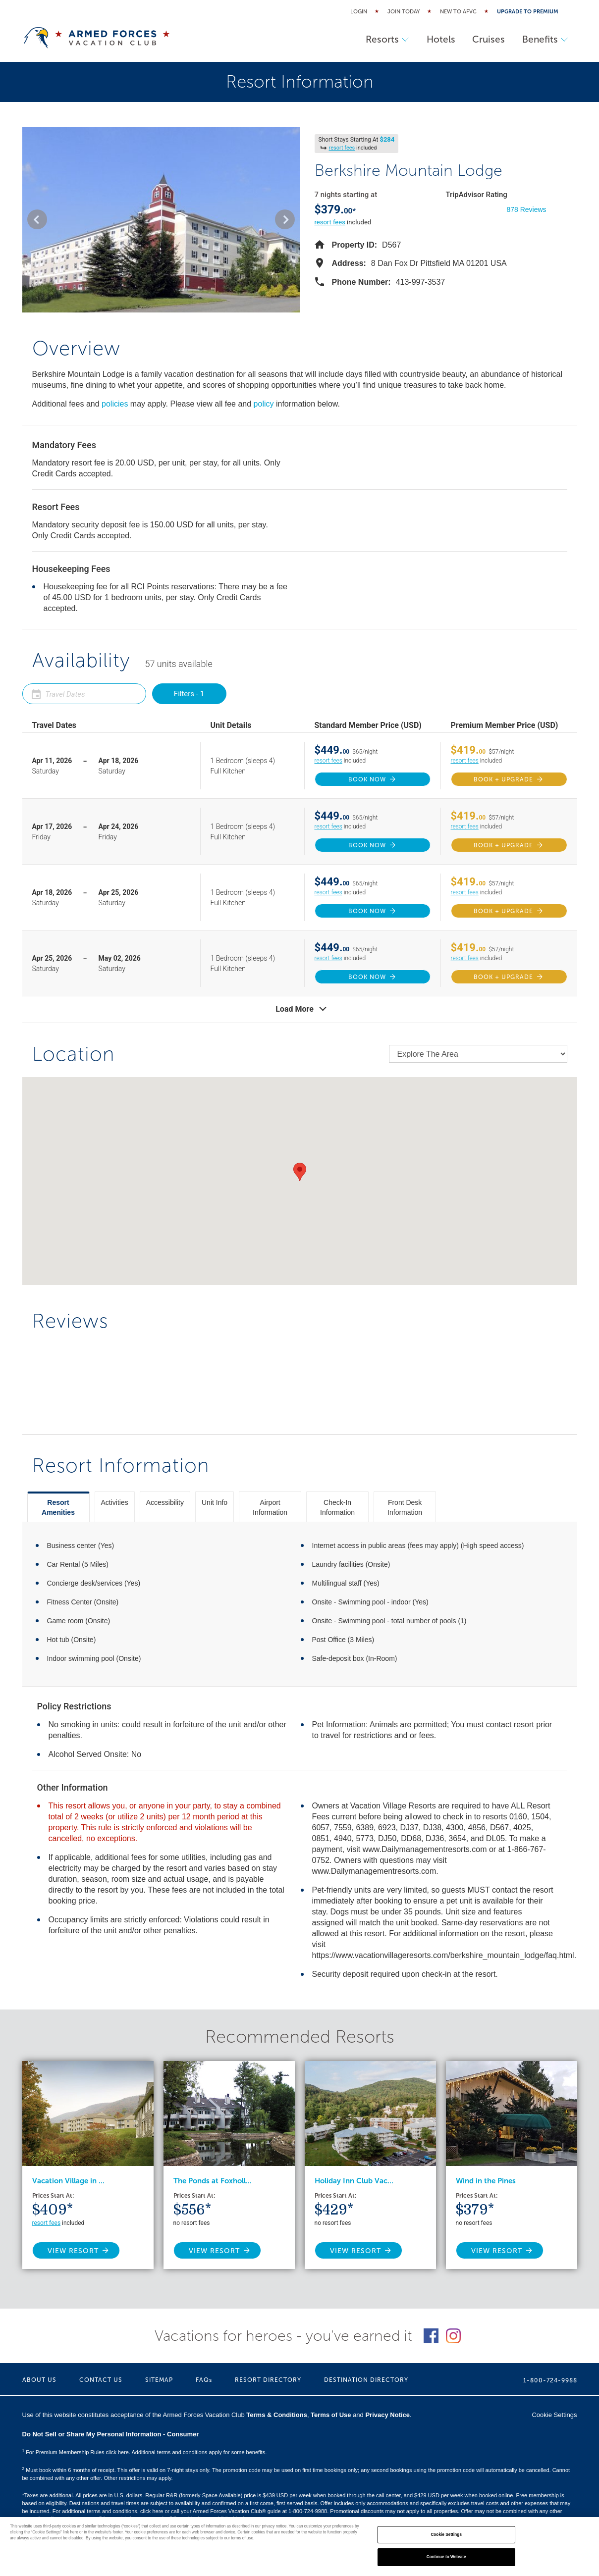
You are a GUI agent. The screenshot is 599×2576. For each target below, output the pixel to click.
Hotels (434, 39)
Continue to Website (446, 2557)
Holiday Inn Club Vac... (354, 2180)
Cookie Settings (554, 2415)
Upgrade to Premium (527, 11)
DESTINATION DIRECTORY (366, 2379)
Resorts (378, 39)
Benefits (544, 39)
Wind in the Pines (486, 2180)
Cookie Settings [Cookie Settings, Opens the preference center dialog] (446, 2534)
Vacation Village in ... (68, 2180)
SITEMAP (159, 2379)
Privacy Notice (387, 2415)
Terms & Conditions (276, 2415)
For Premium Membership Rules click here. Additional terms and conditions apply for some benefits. (144, 2452)
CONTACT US (100, 2379)
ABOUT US (39, 2379)
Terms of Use (331, 2415)
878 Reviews (526, 209)
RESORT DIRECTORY (268, 2379)
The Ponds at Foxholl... (212, 2180)
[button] (37, 219)
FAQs (204, 2379)
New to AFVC (458, 11)
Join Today (403, 11)
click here (151, 2511)
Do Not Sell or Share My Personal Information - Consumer (110, 2434)
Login (358, 11)
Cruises (484, 39)
